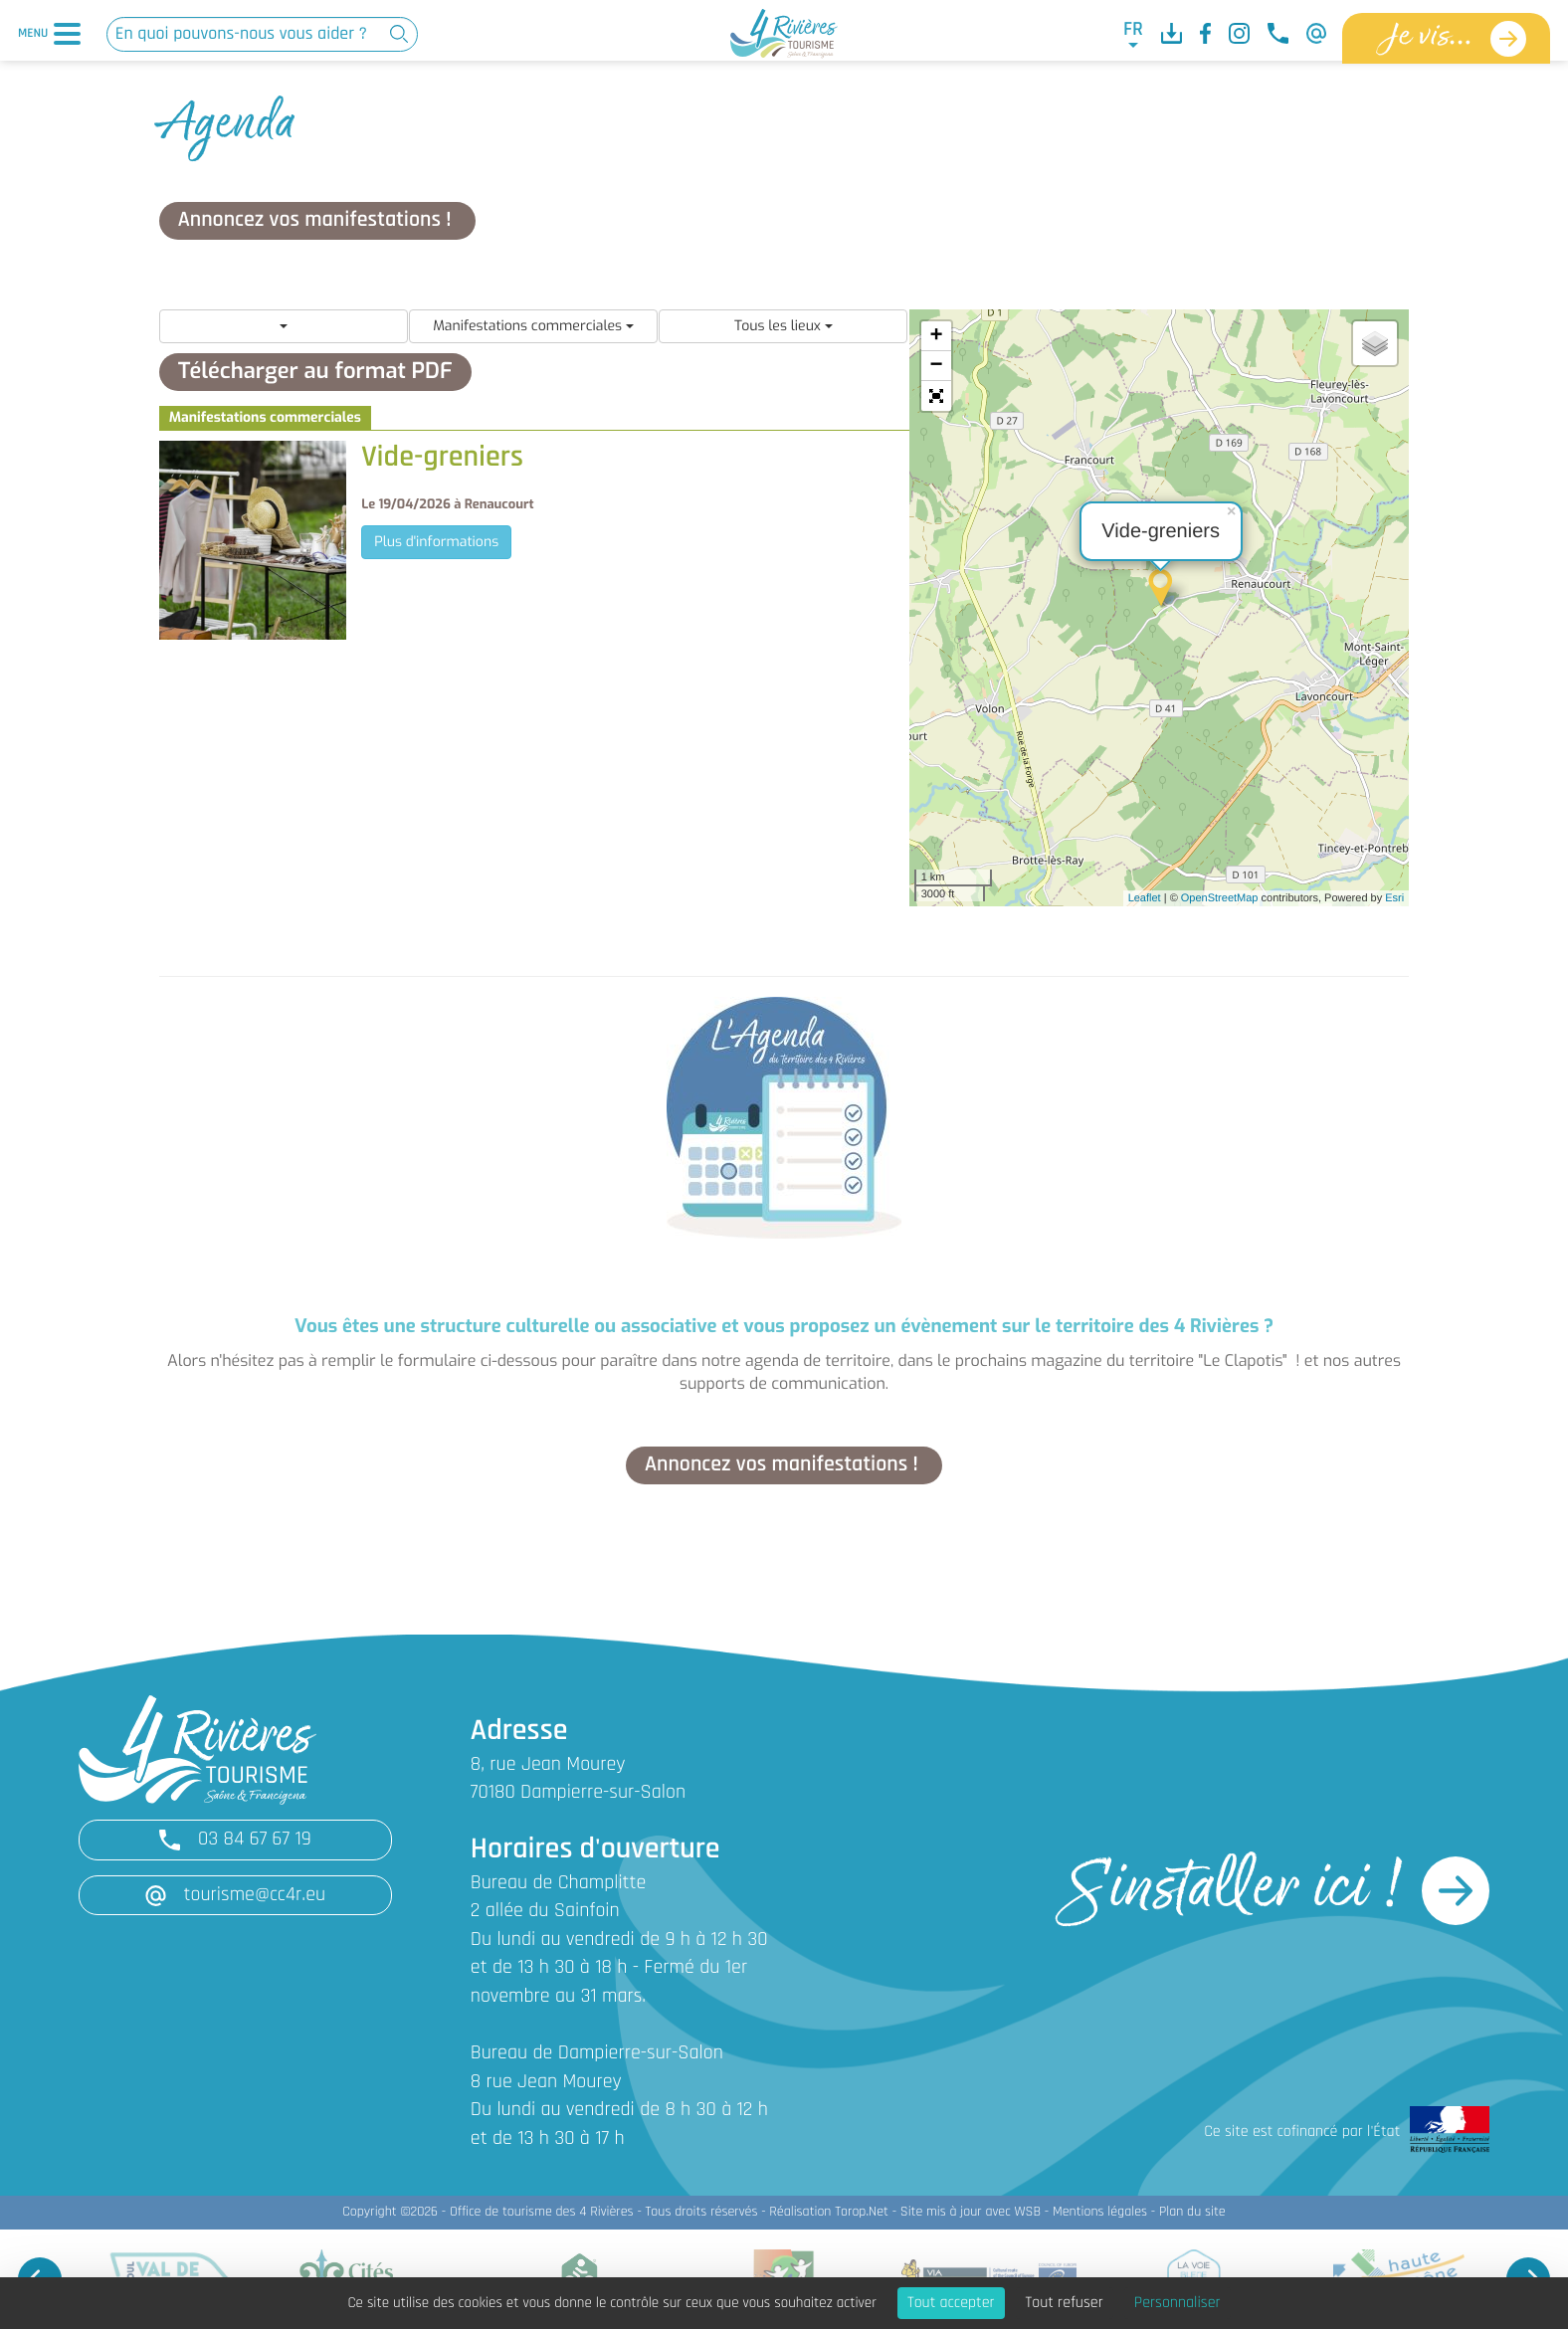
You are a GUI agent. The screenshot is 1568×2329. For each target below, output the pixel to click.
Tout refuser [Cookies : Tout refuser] (1064, 2303)
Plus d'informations (436, 541)
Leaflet (1144, 898)
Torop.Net (861, 2212)
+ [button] (936, 336)
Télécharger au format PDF (315, 371)
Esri (1394, 898)
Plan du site (1192, 2212)
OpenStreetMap (1220, 898)
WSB (1027, 2212)
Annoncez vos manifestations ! (317, 220)
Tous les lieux (783, 325)
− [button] (936, 366)
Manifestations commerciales (533, 325)
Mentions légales (1100, 2212)
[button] (936, 396)
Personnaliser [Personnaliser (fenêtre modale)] (1177, 2303)
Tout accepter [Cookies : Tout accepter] (951, 2303)
